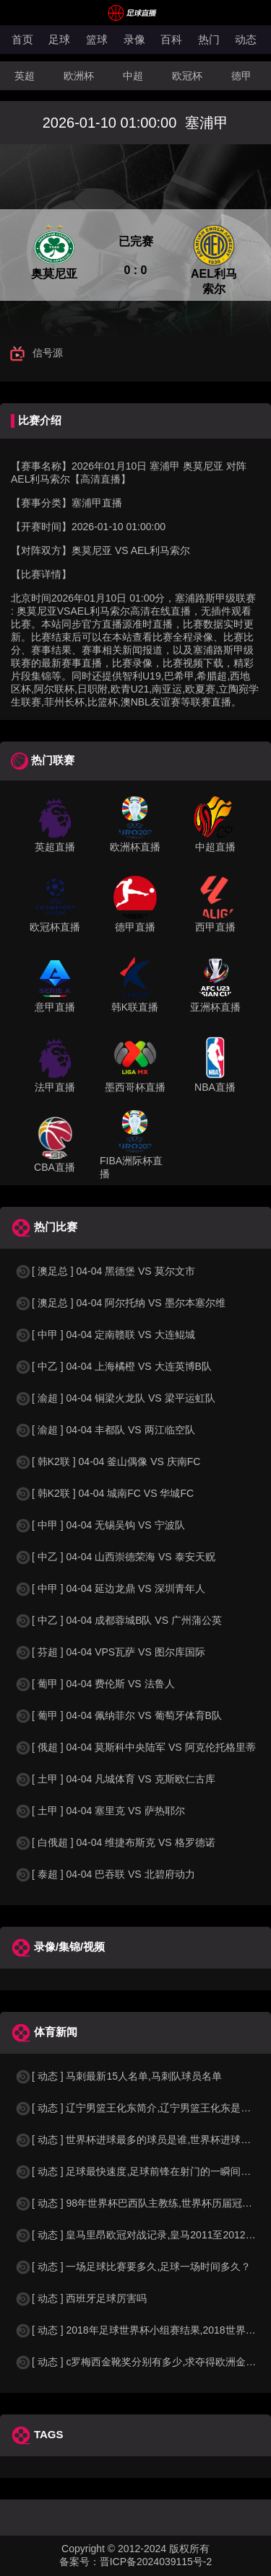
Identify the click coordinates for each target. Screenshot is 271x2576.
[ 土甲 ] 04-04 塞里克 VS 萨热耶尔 (99, 1810)
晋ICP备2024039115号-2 (156, 2561)
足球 (59, 39)
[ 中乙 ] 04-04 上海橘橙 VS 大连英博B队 (113, 1366)
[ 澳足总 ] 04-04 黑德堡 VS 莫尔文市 (104, 1271)
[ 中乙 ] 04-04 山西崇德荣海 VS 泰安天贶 (114, 1556)
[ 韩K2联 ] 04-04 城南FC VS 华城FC (104, 1493)
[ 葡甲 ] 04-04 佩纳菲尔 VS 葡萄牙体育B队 (118, 1715)
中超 (133, 76)
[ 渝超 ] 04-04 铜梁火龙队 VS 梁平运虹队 (114, 1398)
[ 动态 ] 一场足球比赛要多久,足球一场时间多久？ (132, 2266)
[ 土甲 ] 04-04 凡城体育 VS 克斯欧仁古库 (114, 1779)
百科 (171, 39)
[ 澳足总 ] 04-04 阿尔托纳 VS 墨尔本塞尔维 (119, 1303)
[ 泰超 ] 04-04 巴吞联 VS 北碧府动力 (104, 1874)
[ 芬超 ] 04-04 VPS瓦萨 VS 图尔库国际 (109, 1652)
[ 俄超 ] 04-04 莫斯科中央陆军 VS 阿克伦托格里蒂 (135, 1747)
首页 (22, 39)
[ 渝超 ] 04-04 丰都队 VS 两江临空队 (104, 1430)
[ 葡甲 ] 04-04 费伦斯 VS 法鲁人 (94, 1683)
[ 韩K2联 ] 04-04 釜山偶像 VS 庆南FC (107, 1461)
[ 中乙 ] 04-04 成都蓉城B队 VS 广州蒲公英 (118, 1620)
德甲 (241, 76)
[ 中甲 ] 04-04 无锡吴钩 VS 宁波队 (99, 1525)
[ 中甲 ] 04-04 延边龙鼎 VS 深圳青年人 (109, 1588)
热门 (209, 39)
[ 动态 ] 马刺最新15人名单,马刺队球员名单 (118, 2076)
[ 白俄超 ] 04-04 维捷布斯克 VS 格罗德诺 (114, 1842)
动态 (246, 39)
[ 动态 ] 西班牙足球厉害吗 (80, 2298)
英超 (24, 76)
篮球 (97, 39)
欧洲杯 (79, 76)
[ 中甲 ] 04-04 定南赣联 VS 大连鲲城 (104, 1334)
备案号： (79, 2561)
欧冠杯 (187, 76)
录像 (134, 39)
